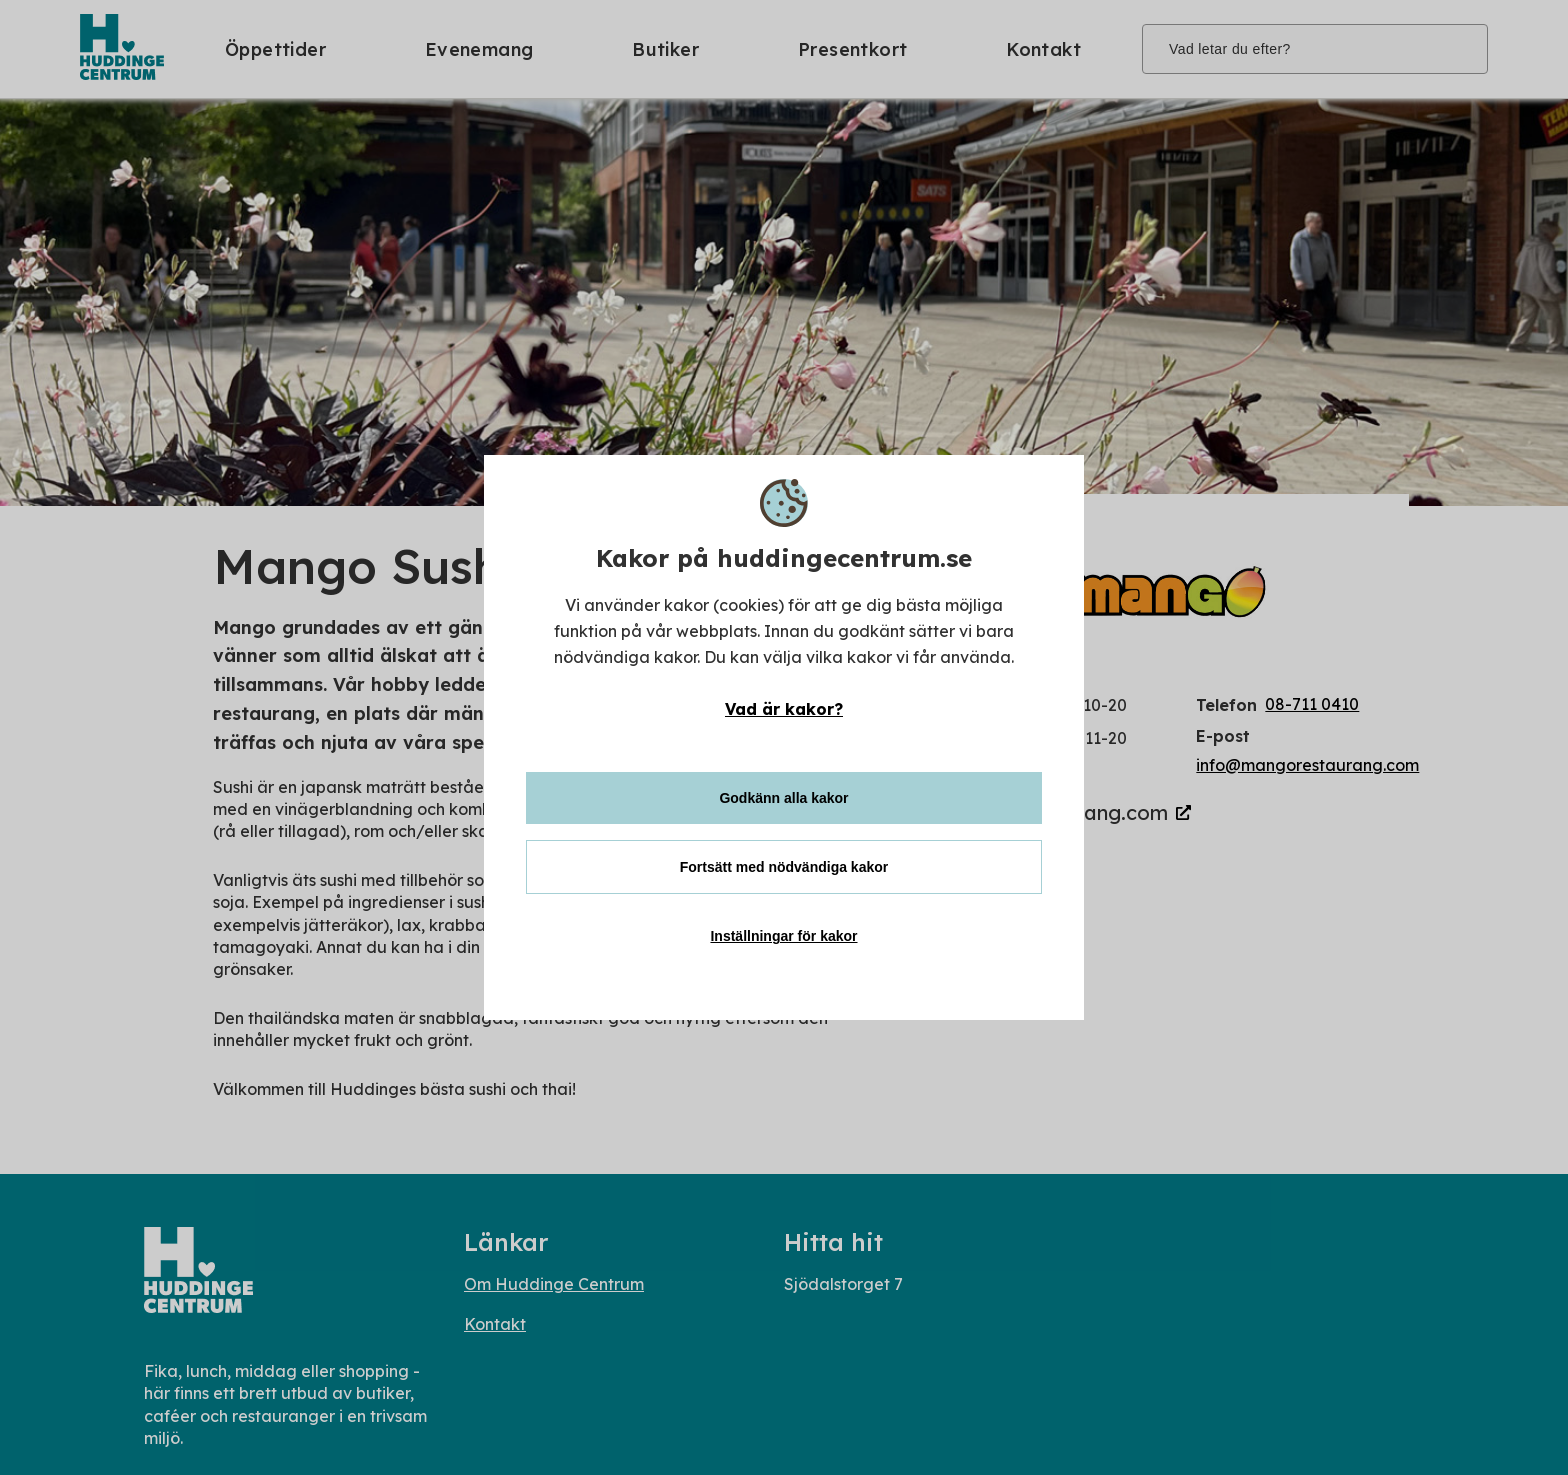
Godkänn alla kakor (783, 798)
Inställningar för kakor (783, 936)
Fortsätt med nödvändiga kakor (784, 867)
